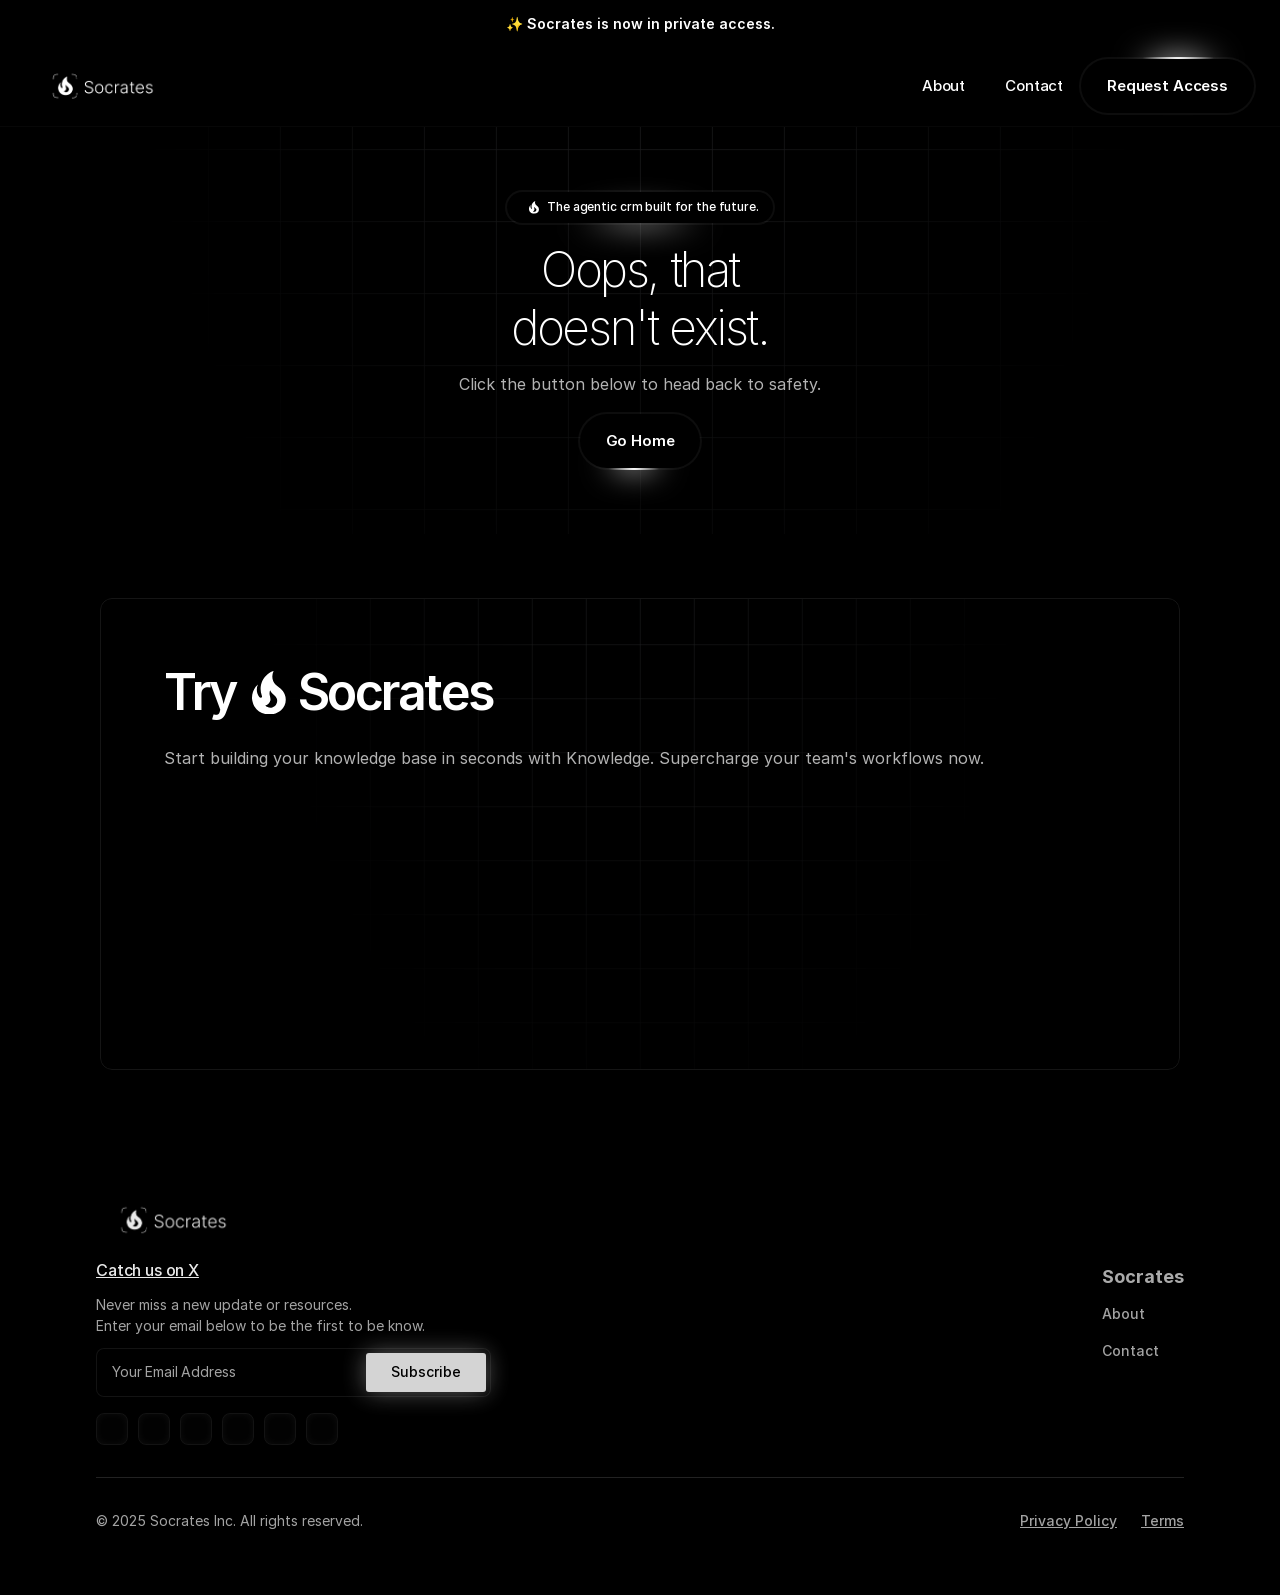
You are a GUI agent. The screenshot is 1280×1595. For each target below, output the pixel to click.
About (943, 85)
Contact (1034, 85)
